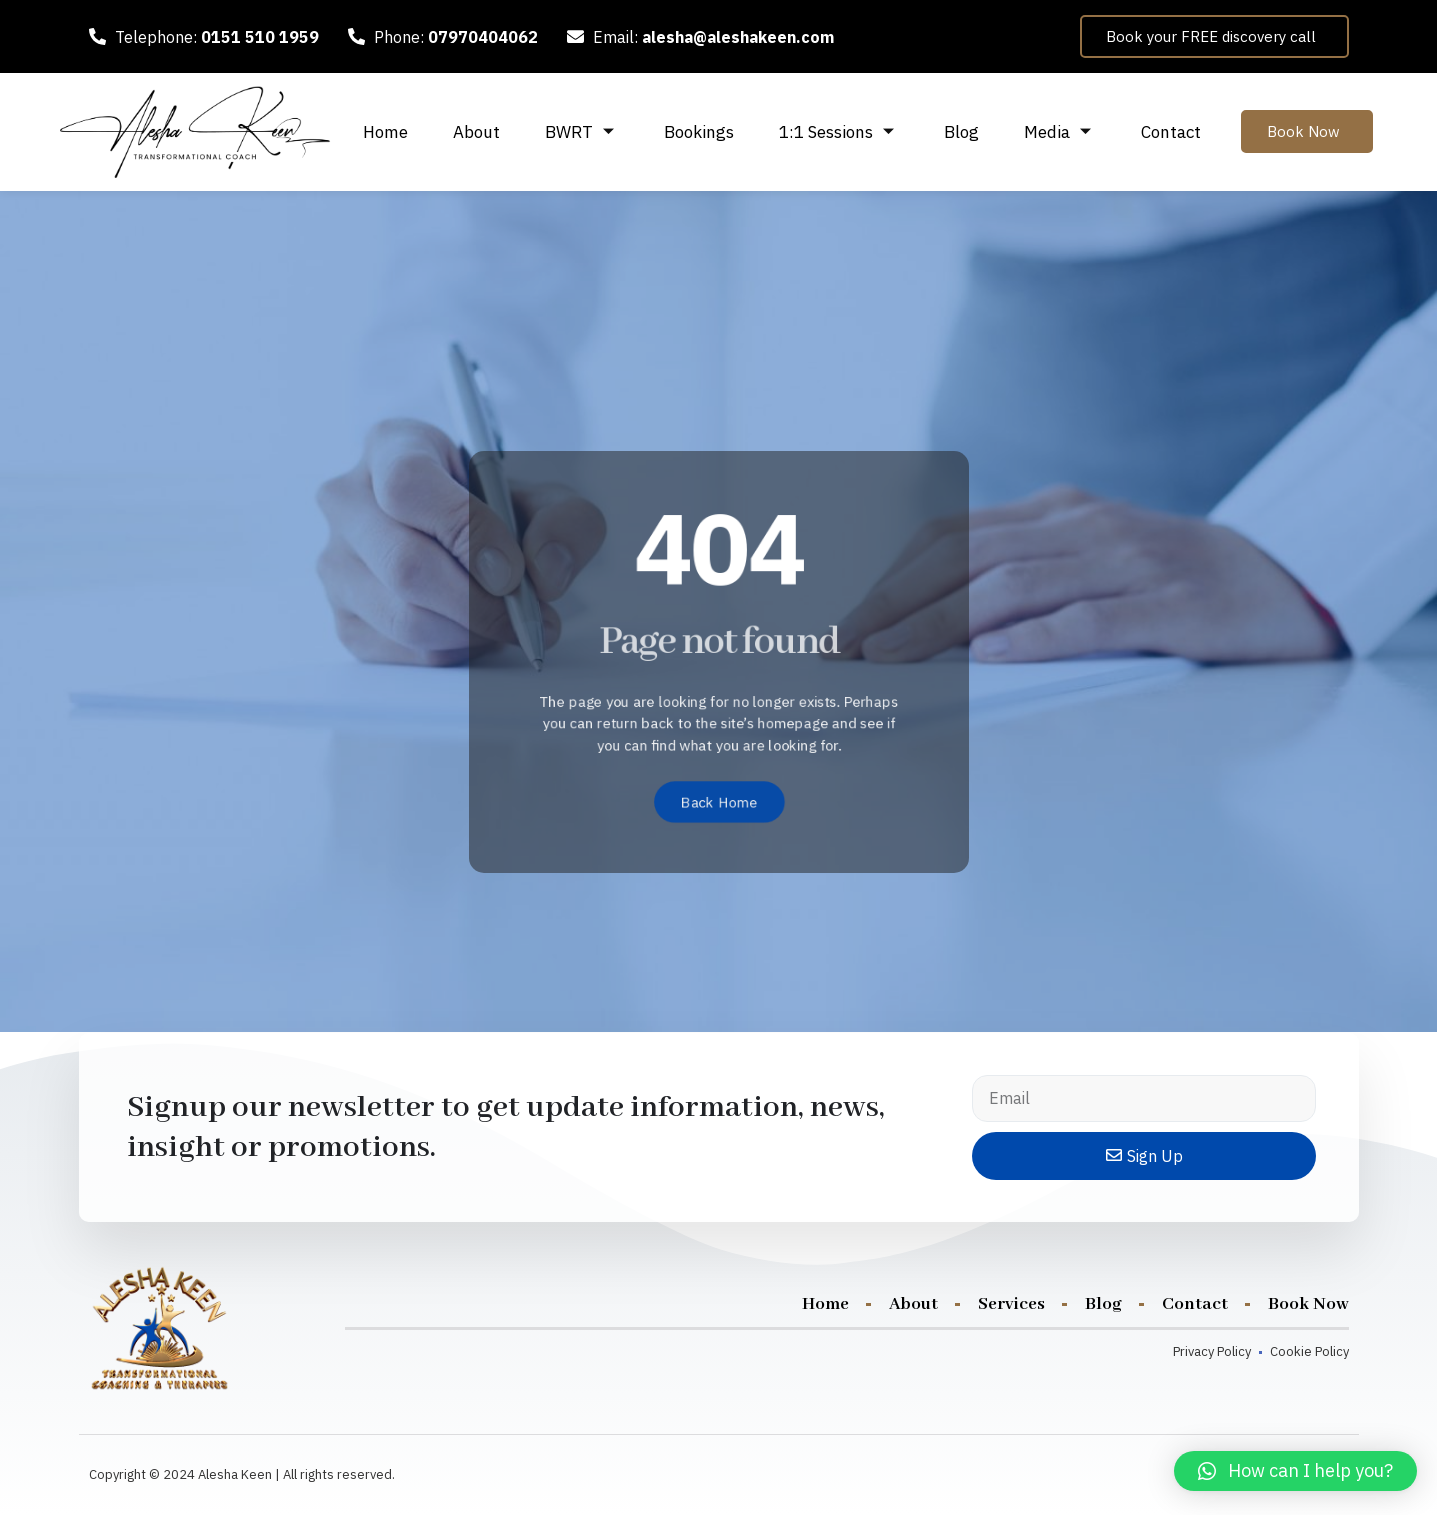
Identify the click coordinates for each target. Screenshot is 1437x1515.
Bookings (699, 132)
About (476, 132)
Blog (961, 132)
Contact (1171, 132)
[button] (1295, 1471)
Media (1060, 132)
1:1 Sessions (839, 132)
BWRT (582, 132)
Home (385, 132)
